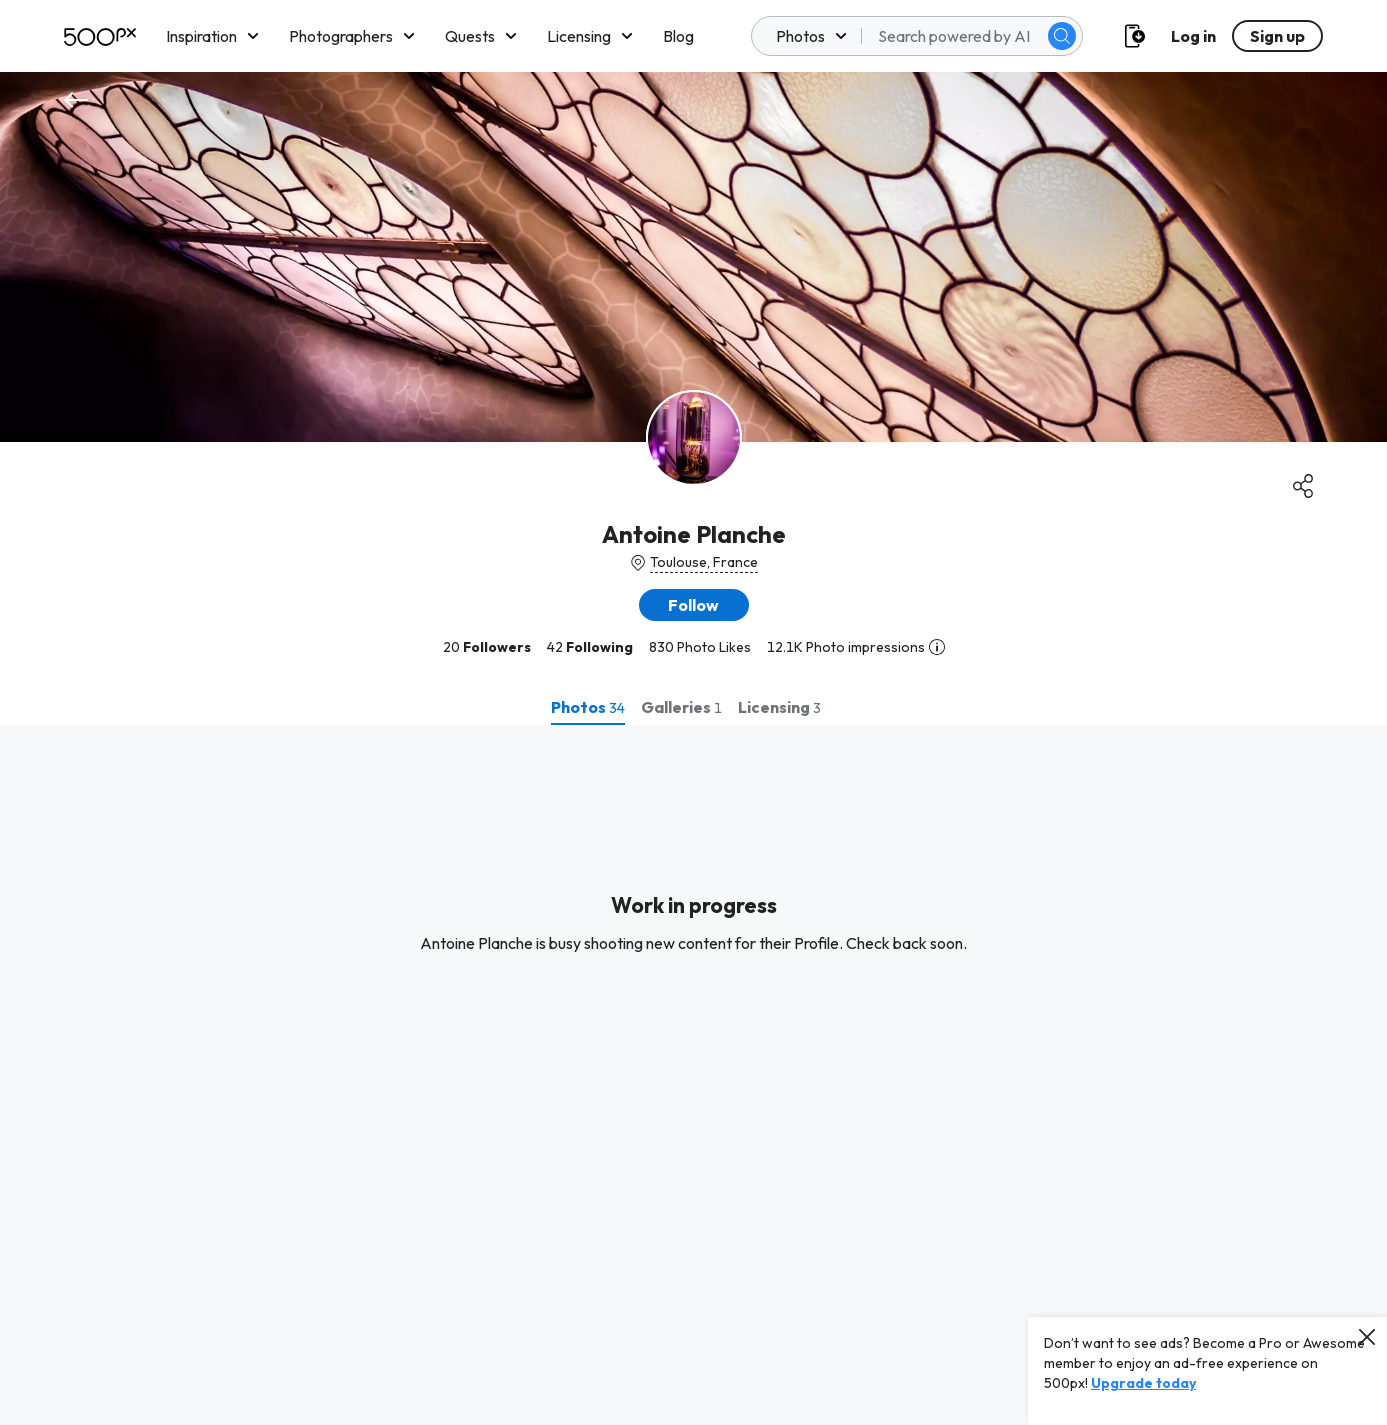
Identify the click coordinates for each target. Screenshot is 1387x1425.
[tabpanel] (693, 1075)
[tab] (588, 707)
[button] (694, 605)
